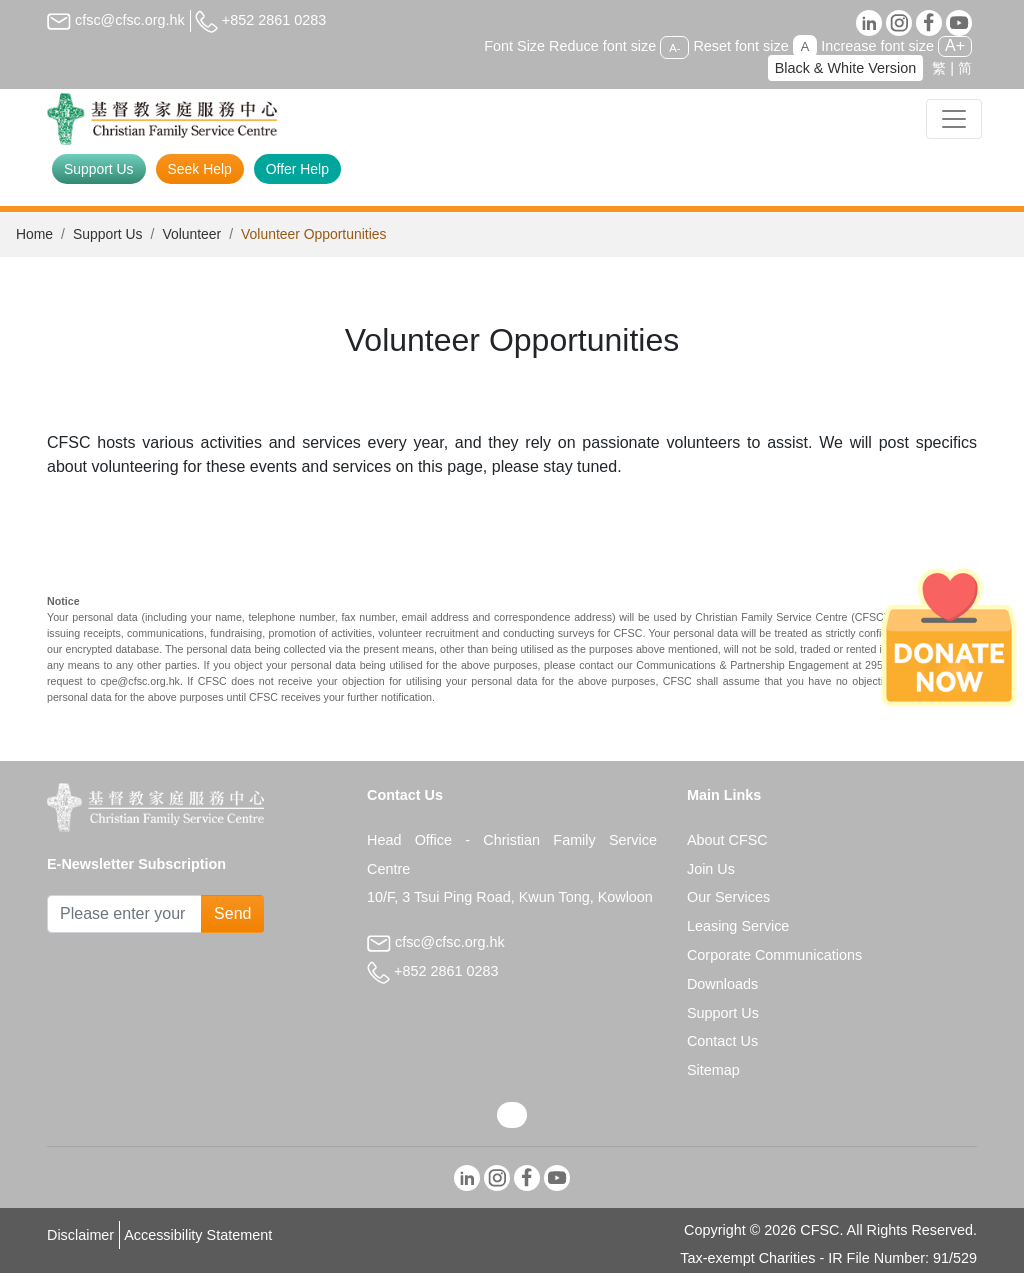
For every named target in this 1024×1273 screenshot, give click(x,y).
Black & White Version (846, 68)
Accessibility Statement (198, 1235)
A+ (955, 45)
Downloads (722, 984)
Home (34, 234)
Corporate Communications (774, 955)
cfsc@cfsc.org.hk (116, 20)
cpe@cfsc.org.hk (140, 681)
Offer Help (297, 169)
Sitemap (713, 1070)
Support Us (99, 169)
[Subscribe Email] (124, 914)
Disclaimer (80, 1235)
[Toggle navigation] (954, 119)
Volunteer (191, 234)
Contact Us (722, 1041)
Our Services (728, 897)
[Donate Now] (949, 637)
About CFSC (727, 840)
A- (674, 47)
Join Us (711, 869)
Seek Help (200, 169)
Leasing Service (738, 926)
